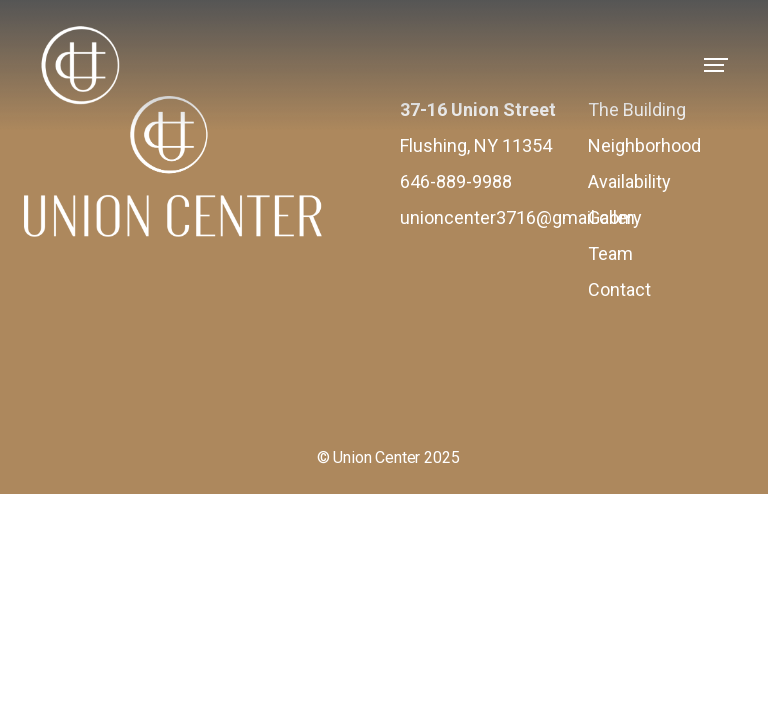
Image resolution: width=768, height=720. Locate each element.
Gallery (615, 217)
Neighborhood (644, 145)
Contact (619, 289)
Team (610, 253)
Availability (629, 181)
